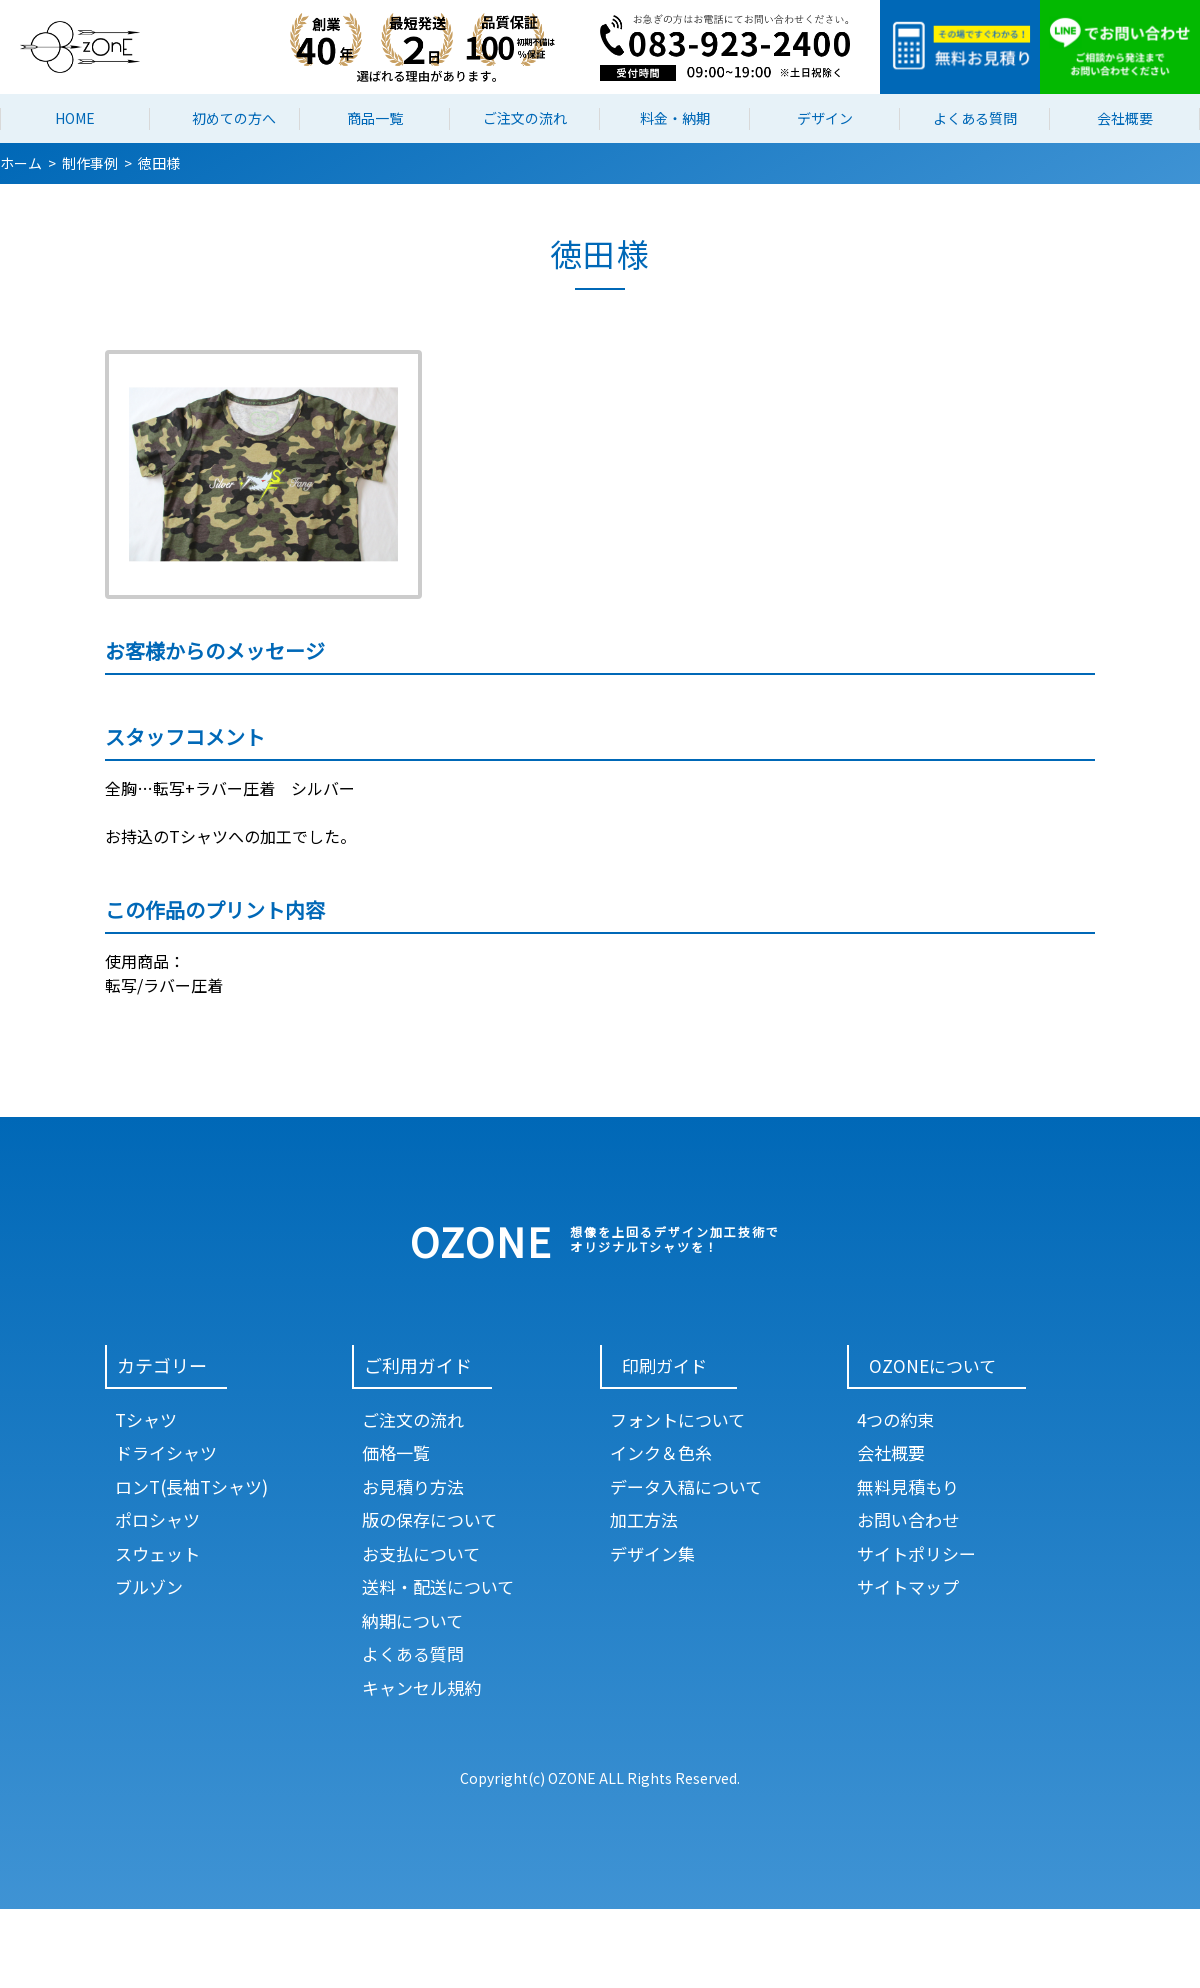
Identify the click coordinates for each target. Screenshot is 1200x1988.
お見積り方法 (413, 1486)
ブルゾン (149, 1586)
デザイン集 (652, 1553)
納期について (412, 1620)
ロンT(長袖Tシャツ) (191, 1486)
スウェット (157, 1553)
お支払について (421, 1553)
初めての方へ (234, 118)
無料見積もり (908, 1486)
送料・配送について (438, 1586)
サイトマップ (908, 1586)
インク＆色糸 (661, 1452)
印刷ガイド (664, 1365)
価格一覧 (396, 1452)
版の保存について (429, 1519)
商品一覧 (375, 118)
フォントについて (677, 1419)
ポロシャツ (157, 1519)
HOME (75, 118)
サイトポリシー (916, 1553)
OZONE (481, 1241)
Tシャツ (146, 1419)
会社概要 (1125, 118)
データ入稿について (686, 1486)
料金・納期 (675, 118)
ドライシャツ (166, 1452)
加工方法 (644, 1519)
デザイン (825, 118)
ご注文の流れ (525, 118)
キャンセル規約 (421, 1687)
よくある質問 (975, 118)
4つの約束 (895, 1419)
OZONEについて (932, 1365)
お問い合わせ (908, 1519)
